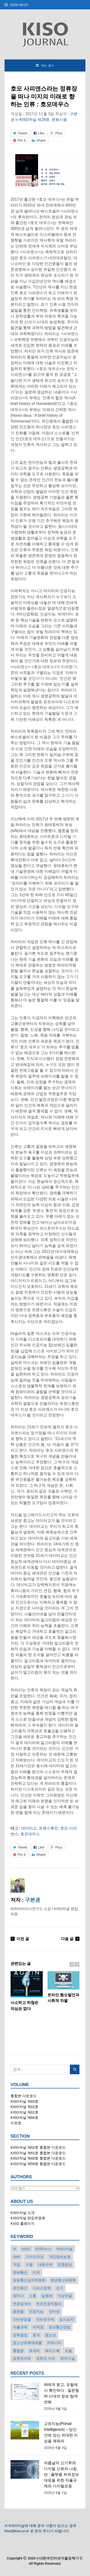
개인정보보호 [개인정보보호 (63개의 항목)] (60, 2257)
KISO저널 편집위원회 (28, 2218)
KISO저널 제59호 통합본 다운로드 (38, 2164)
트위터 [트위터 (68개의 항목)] (34, 2351)
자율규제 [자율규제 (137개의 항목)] (20, 2327)
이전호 (16, 2123)
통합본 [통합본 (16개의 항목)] (18, 2351)
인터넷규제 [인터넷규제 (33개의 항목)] (45, 2319)
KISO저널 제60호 (25, 2117)
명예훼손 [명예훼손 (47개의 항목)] (20, 2272)
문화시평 (59, 119)
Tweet (20, 133)
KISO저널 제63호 (25, 2101)
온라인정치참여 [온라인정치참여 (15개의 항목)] (48, 2304)
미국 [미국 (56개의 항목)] (36, 2272)
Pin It (19, 140)
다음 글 (67, 1938)
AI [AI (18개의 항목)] (14, 2249)
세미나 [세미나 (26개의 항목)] (18, 2296)
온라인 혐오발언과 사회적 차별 (64, 1987)
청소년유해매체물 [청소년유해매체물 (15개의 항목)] (27, 2343)
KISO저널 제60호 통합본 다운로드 (38, 2158)
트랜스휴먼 (48, 1828)
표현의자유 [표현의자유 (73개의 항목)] (22, 2358)
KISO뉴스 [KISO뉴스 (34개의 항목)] (43, 2249)
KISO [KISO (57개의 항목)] (26, 2249)
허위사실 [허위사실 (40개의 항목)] (67, 2358)
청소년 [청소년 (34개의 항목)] (50, 2335)
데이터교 (29, 1828)
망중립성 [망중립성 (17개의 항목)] (65, 2264)
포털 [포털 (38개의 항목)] (68, 2351)
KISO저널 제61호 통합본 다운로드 (38, 2153)
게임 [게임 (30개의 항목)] (16, 2264)
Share (39, 140)
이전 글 (23, 1938)
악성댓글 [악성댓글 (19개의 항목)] (65, 2296)
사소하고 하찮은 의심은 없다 (27, 1991)
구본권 (32, 1899)
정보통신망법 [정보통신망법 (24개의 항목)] (59, 2327)
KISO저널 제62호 (25, 2107)
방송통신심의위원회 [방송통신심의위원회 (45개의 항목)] (29, 2280)
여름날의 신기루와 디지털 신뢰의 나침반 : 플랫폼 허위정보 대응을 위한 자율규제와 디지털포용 (61, 2474)
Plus (56, 133)
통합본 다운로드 (24, 2096)
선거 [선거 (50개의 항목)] (59, 2288)
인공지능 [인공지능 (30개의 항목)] (36, 2311)
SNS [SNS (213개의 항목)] (16, 2257)
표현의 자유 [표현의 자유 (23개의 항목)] (45, 2358)
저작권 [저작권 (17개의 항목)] (38, 2327)
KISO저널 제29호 (34, 119)
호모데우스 (30, 1834)
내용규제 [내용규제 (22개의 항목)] (45, 2264)
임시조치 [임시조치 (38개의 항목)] (67, 2319)
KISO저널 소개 (23, 2213)
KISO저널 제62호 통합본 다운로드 (38, 2147)
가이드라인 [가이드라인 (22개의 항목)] (35, 2257)
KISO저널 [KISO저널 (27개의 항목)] (64, 2249)
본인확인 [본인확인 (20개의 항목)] (20, 2288)
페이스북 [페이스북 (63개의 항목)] (52, 2351)
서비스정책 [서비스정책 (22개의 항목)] (42, 2288)
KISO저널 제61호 (25, 2112)
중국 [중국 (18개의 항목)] (36, 2335)
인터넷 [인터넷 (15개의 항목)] (54, 2311)
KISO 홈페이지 (23, 2223)
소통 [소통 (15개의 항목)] (32, 2296)
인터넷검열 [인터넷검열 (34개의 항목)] (22, 2319)
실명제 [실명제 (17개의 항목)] (47, 2296)
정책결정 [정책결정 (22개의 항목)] (20, 2335)
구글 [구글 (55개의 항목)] (29, 2264)
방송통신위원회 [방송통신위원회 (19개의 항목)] (63, 2280)
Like (39, 133)
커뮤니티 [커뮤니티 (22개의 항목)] (54, 2343)
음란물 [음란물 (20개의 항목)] (18, 2311)
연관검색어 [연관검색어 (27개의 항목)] (22, 2304)
